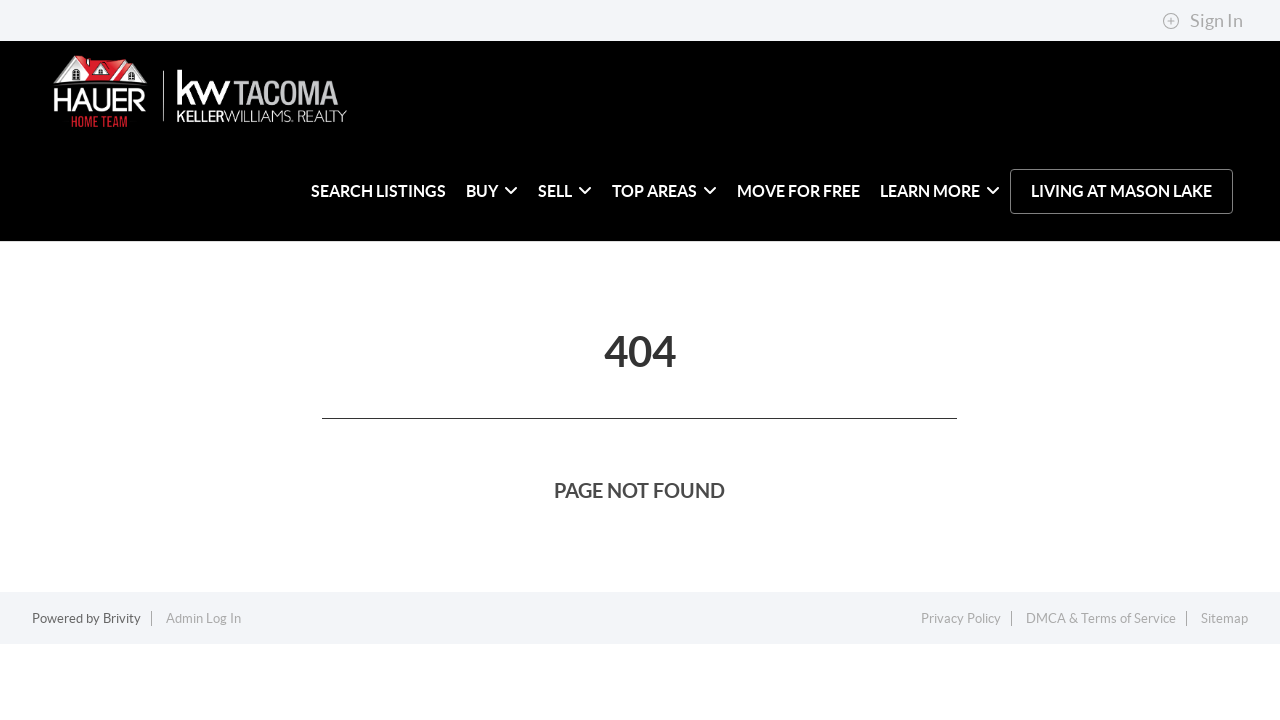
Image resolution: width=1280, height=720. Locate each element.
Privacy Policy (961, 618)
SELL (565, 191)
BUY (492, 191)
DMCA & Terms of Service (1101, 618)
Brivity (122, 618)
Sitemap (1224, 618)
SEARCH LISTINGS (378, 191)
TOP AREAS (664, 191)
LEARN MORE (940, 191)
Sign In (1202, 21)
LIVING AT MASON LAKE (1121, 191)
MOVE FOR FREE (798, 191)
